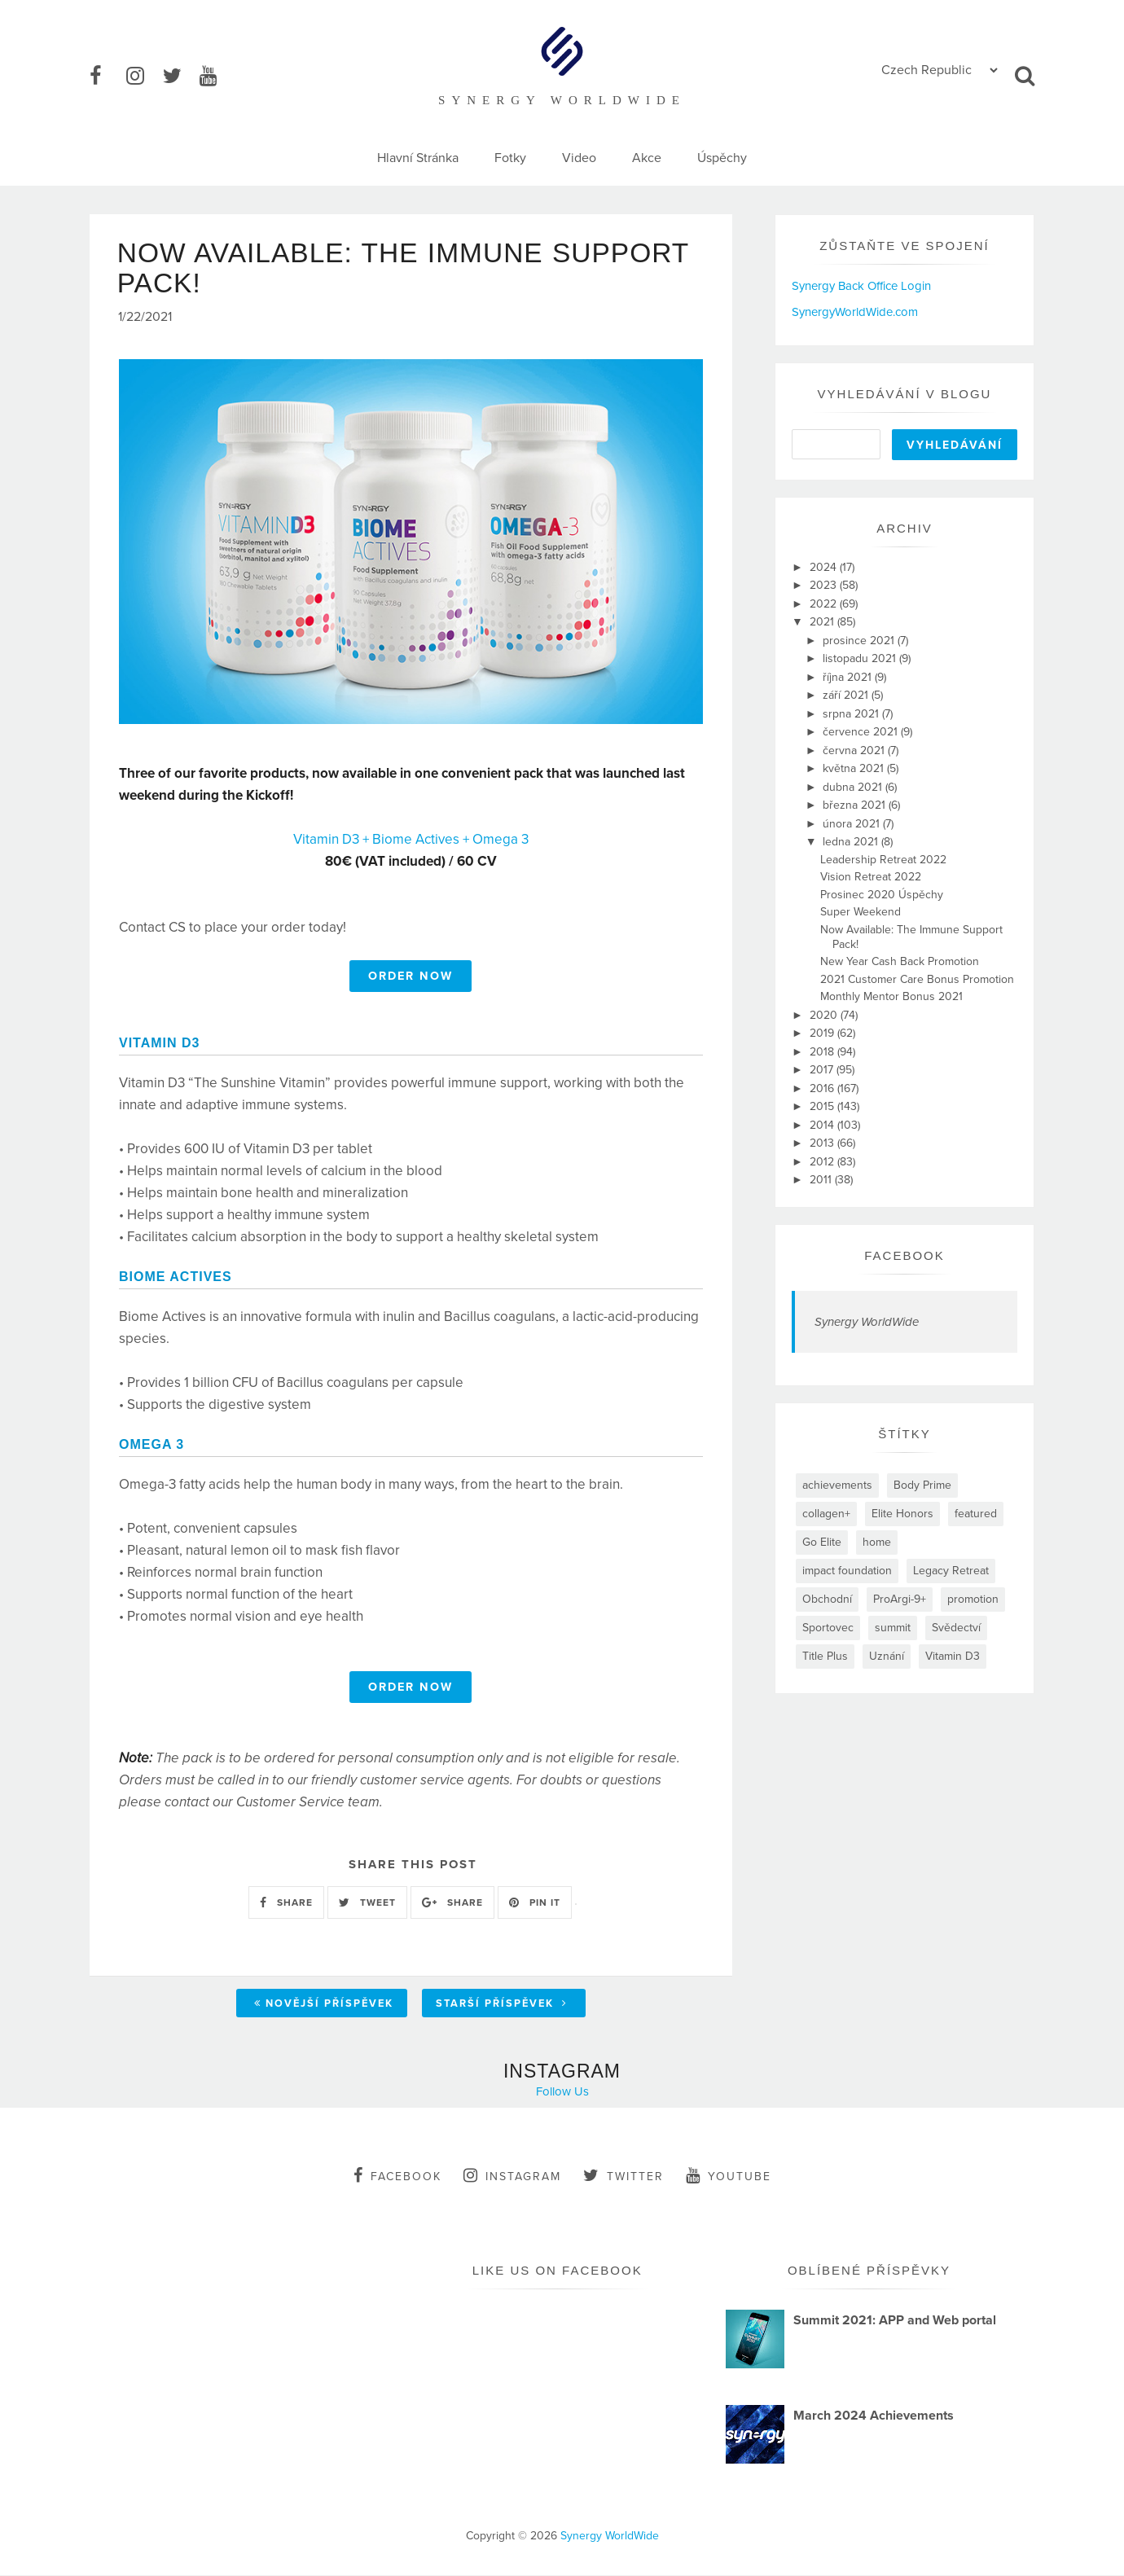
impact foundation (847, 1571)
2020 (825, 1015)
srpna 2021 (852, 714)
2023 (825, 585)
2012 (823, 1162)
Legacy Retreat (951, 1571)
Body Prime (922, 1485)
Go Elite (821, 1542)
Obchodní (827, 1599)
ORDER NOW (410, 977)
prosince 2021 (860, 640)
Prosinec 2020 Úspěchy (881, 895)
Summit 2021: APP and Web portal (894, 2322)
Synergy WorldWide (866, 1321)
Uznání (886, 1656)
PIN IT (534, 1903)
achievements (837, 1485)
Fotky (510, 158)
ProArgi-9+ (899, 1599)
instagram (512, 2177)
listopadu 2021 (861, 658)
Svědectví (956, 1628)
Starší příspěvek (502, 2005)
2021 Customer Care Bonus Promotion (917, 979)
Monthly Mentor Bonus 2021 (891, 996)
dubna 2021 (854, 787)
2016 (823, 1088)
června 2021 (855, 750)
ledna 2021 (852, 842)
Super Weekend (860, 912)
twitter (623, 2177)
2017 (823, 1070)
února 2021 (853, 824)
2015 (823, 1106)
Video (579, 158)
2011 (822, 1180)
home (877, 1542)
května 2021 (855, 768)
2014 (823, 1125)
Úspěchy (722, 158)
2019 (823, 1033)
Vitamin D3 (952, 1656)
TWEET (367, 1903)
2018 (823, 1052)
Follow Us (562, 2093)
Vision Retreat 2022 (870, 877)
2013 (823, 1143)
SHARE (286, 1903)
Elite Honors (902, 1514)
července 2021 (862, 732)
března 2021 (856, 805)
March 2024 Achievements (873, 2416)
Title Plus (825, 1656)
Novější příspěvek (323, 2005)
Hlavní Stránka (418, 158)
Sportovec (828, 1628)
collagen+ (826, 1514)
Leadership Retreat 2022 (883, 860)
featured (976, 1514)
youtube (728, 2177)
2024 (825, 567)
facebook (397, 2177)
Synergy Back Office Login (861, 286)
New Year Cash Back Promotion (899, 961)
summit (893, 1628)
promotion (973, 1599)
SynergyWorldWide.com (855, 312)
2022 (825, 604)
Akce (646, 158)
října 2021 (849, 677)
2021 (823, 622)
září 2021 (847, 695)
